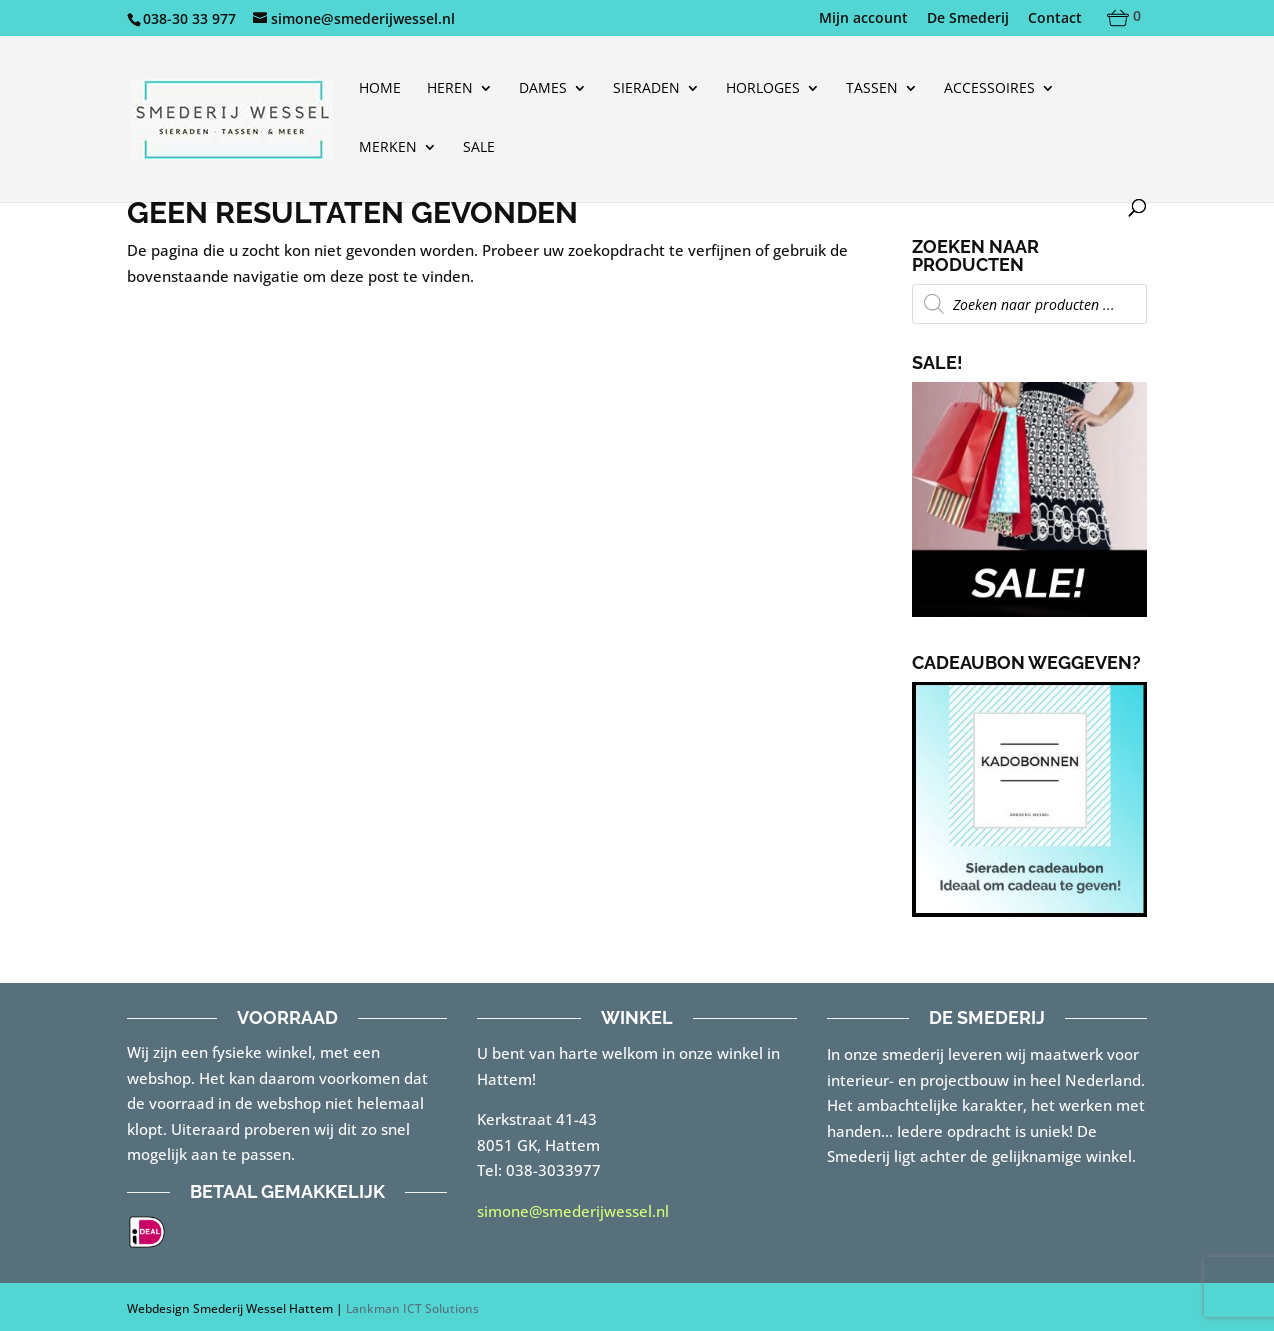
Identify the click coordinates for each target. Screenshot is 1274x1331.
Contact (1055, 19)
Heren (450, 89)
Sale (479, 148)
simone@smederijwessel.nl (573, 1211)
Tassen (872, 89)
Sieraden (646, 89)
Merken (388, 148)
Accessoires (989, 89)
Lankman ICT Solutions (412, 1308)
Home (380, 89)
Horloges (763, 89)
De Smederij (968, 19)
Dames (543, 89)
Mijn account (863, 19)
